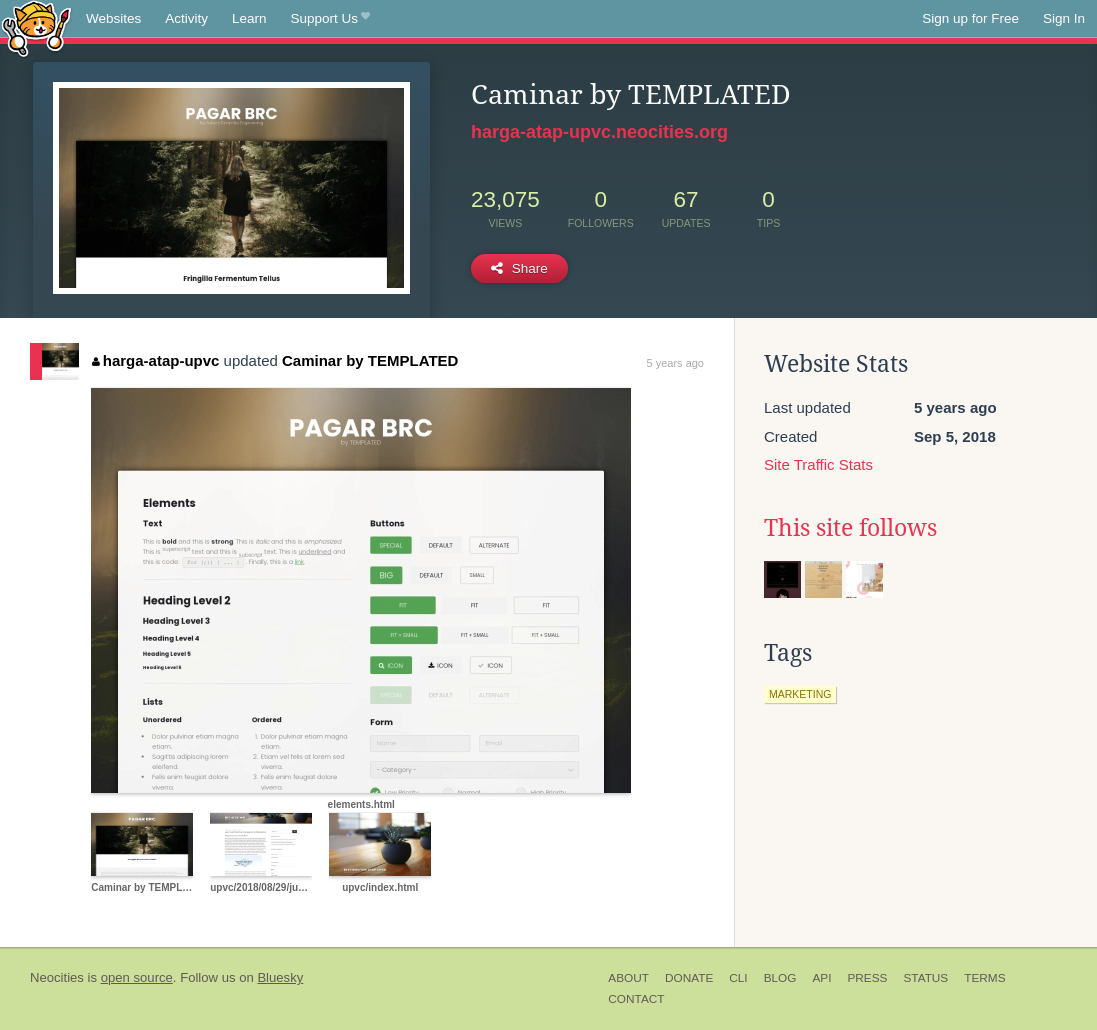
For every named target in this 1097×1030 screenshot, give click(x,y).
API (821, 978)
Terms (984, 978)
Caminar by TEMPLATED (370, 360)
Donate (689, 978)
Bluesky (280, 977)
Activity (186, 18)
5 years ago (675, 363)
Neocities (57, 977)
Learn (249, 18)
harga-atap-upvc (155, 360)
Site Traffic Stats (818, 464)
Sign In (1064, 18)
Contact (636, 999)
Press (867, 978)
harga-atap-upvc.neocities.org (599, 132)
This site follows (850, 528)
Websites (113, 18)
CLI (738, 978)
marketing (800, 694)
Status (925, 978)
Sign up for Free (970, 18)
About (628, 978)
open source (137, 977)
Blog (780, 978)
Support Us (330, 19)
